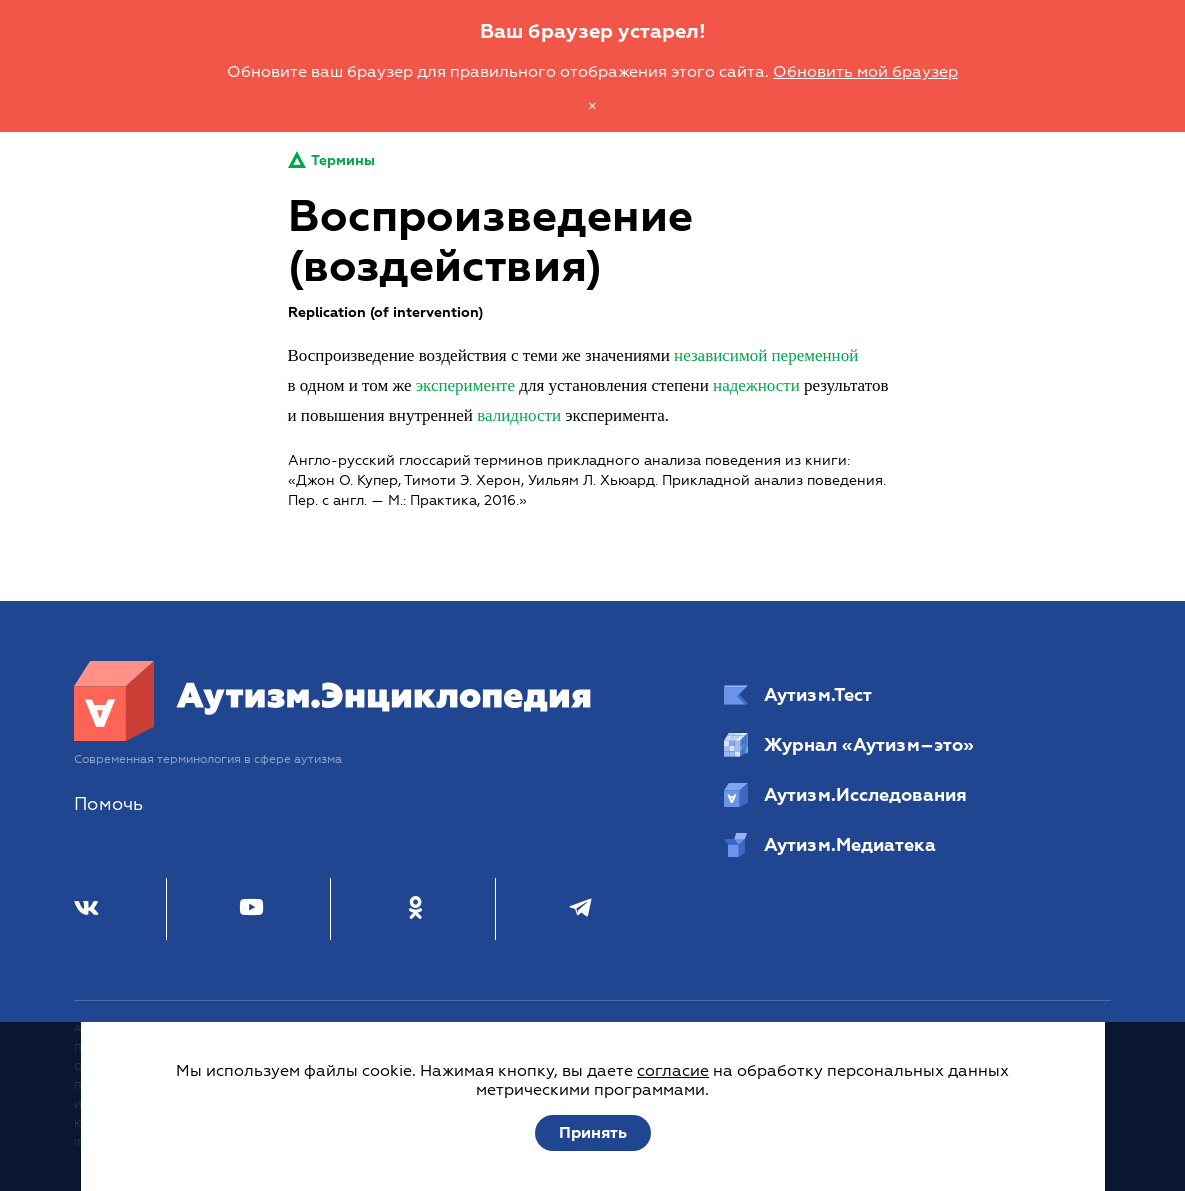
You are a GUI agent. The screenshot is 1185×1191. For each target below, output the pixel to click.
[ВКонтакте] (86, 909)
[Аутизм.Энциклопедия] (333, 736)
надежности (756, 385)
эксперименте (465, 385)
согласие (673, 1071)
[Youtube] (251, 909)
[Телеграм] (580, 909)
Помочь (108, 804)
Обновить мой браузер (865, 72)
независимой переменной (766, 355)
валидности (519, 415)
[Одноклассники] (415, 909)
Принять (593, 1133)
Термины (331, 160)
